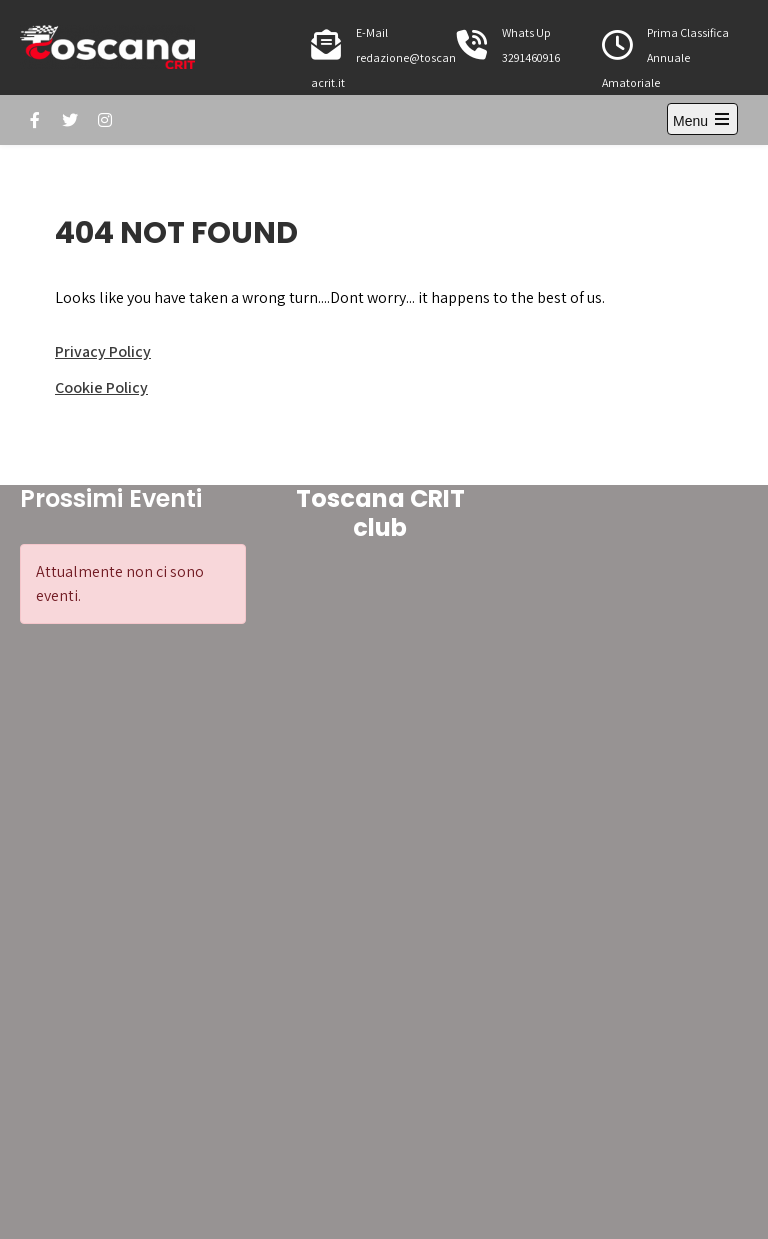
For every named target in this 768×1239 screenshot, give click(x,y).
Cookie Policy (101, 387)
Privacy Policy (103, 351)
